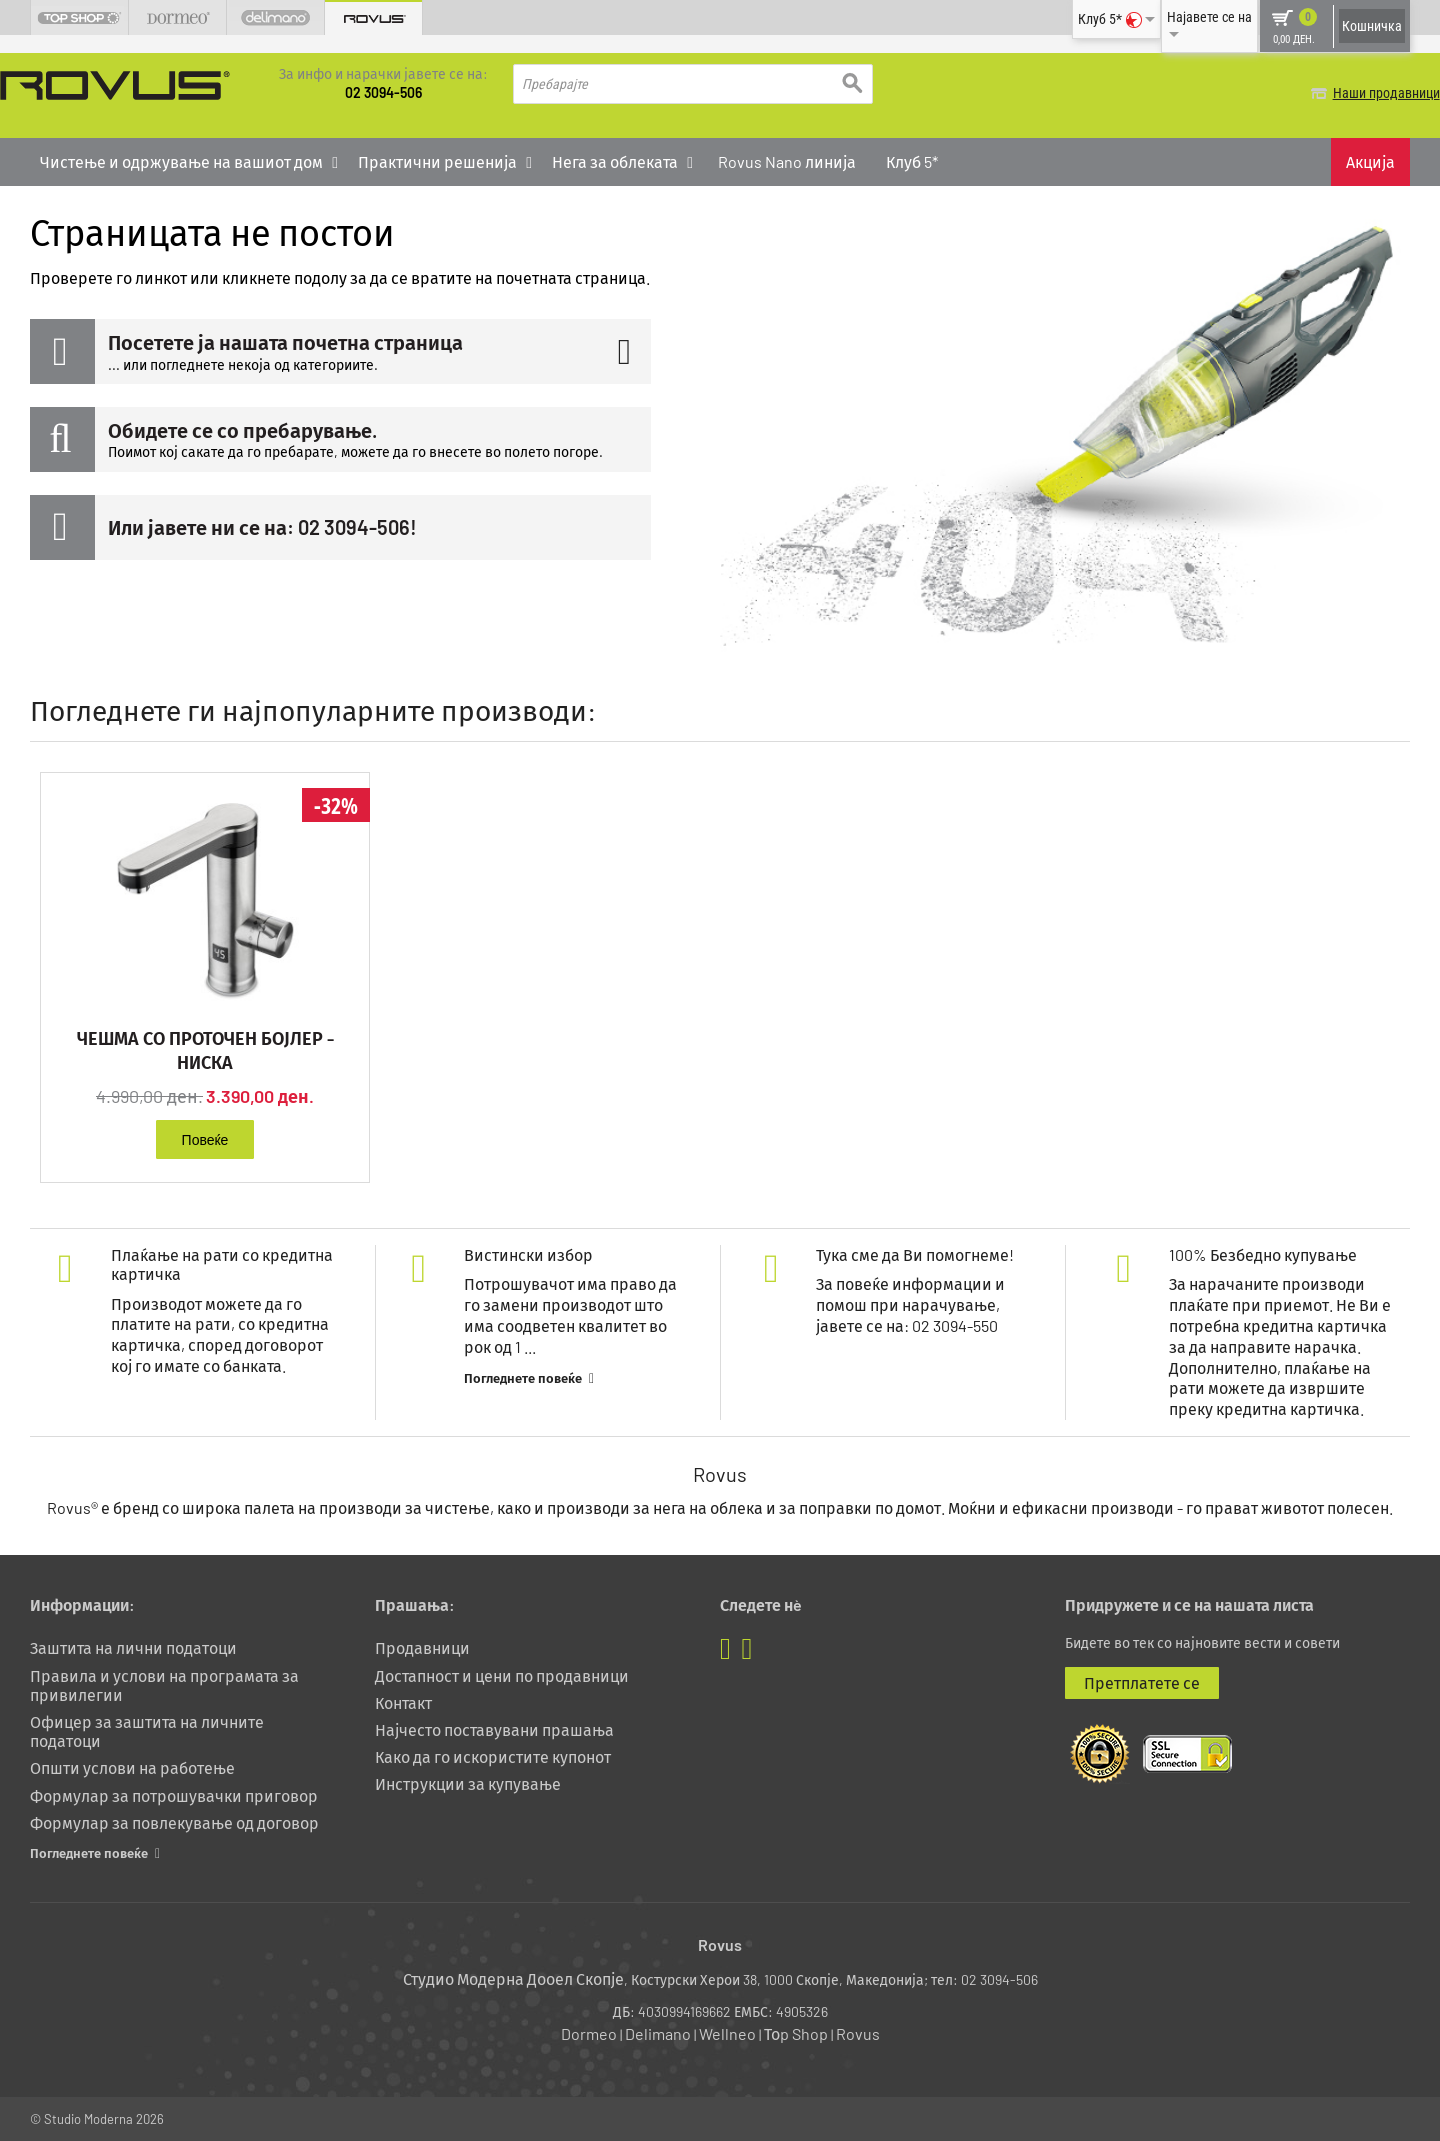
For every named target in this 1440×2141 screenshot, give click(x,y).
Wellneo (727, 2032)
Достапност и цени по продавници (502, 1673)
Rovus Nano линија (787, 160)
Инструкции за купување (468, 1782)
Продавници (422, 1646)
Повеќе (205, 1138)
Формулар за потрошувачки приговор (174, 1793)
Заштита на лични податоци (133, 1646)
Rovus (858, 2032)
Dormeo (589, 2032)
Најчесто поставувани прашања (494, 1728)
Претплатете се (1142, 1680)
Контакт (403, 1701)
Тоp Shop (796, 2032)
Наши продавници (1356, 93)
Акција (1370, 160)
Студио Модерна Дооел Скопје (513, 1977)
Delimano (658, 2032)
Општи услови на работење (132, 1766)
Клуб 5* (912, 160)
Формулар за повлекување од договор (174, 1821)
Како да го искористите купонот (493, 1755)
